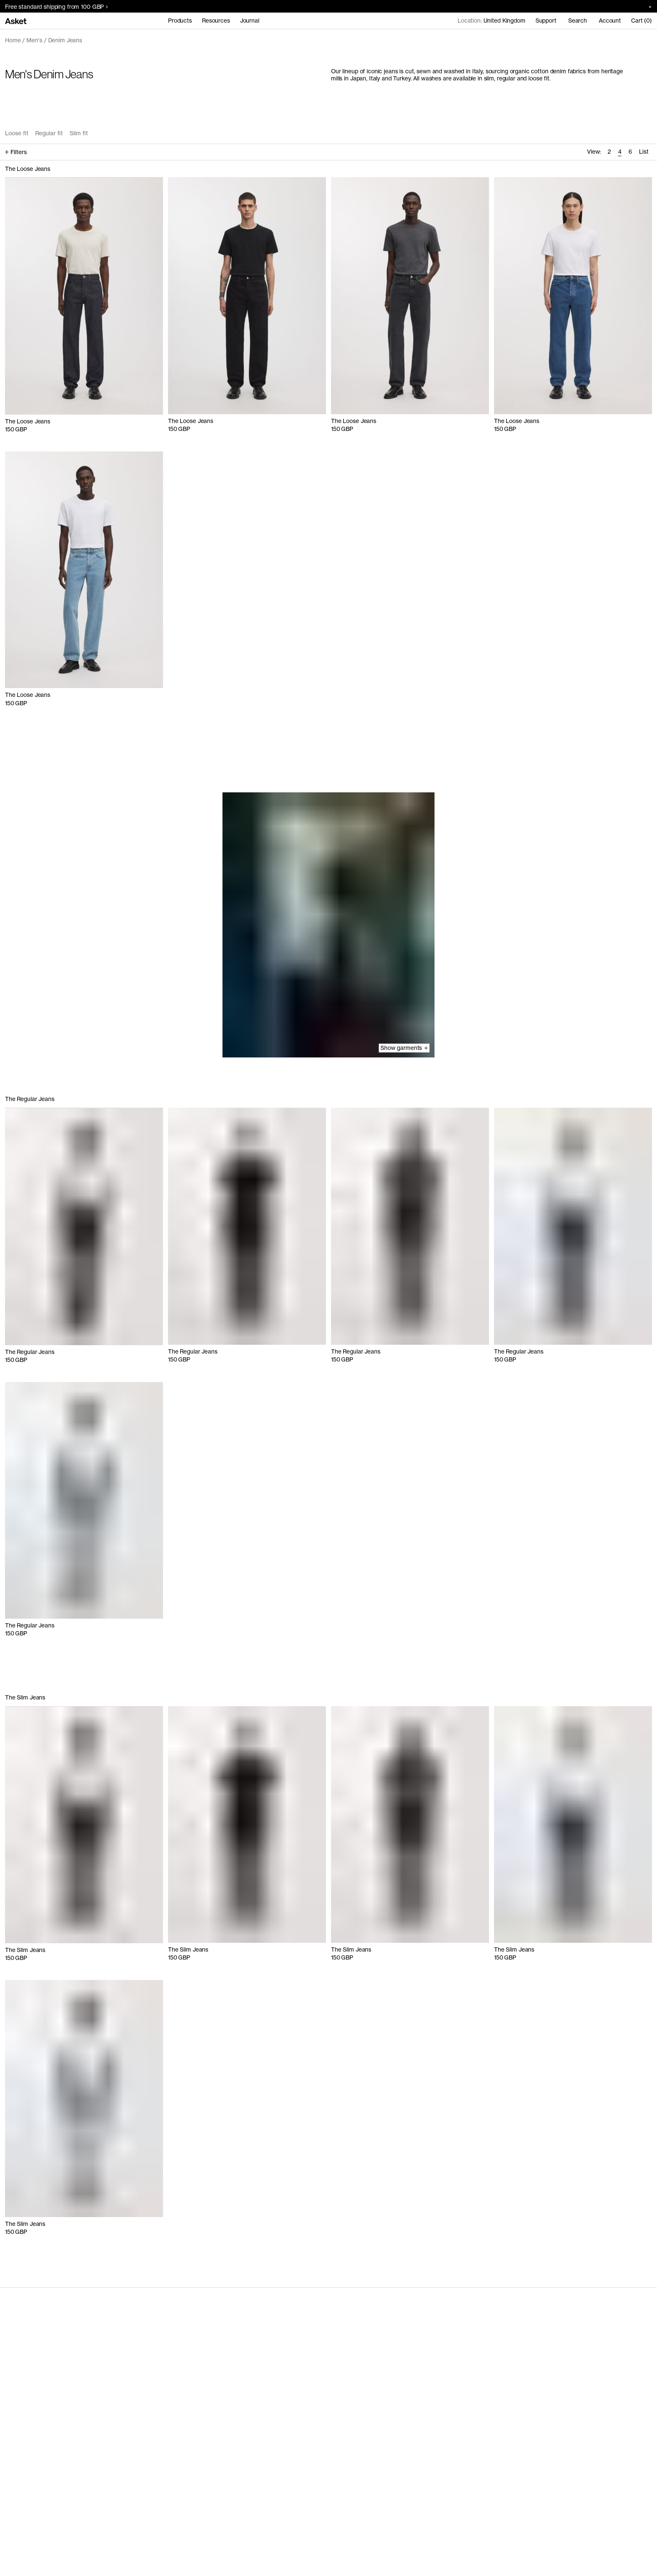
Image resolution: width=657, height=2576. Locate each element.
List (644, 151)
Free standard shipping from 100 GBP (56, 6)
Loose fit (16, 133)
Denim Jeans (65, 40)
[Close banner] (647, 6)
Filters (16, 152)
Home (13, 40)
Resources (216, 20)
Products (180, 20)
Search (577, 20)
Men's (34, 40)
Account (610, 20)
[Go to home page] (15, 20)
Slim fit (79, 133)
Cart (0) (641, 20)
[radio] (609, 152)
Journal (249, 20)
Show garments (404, 1047)
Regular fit (49, 133)
